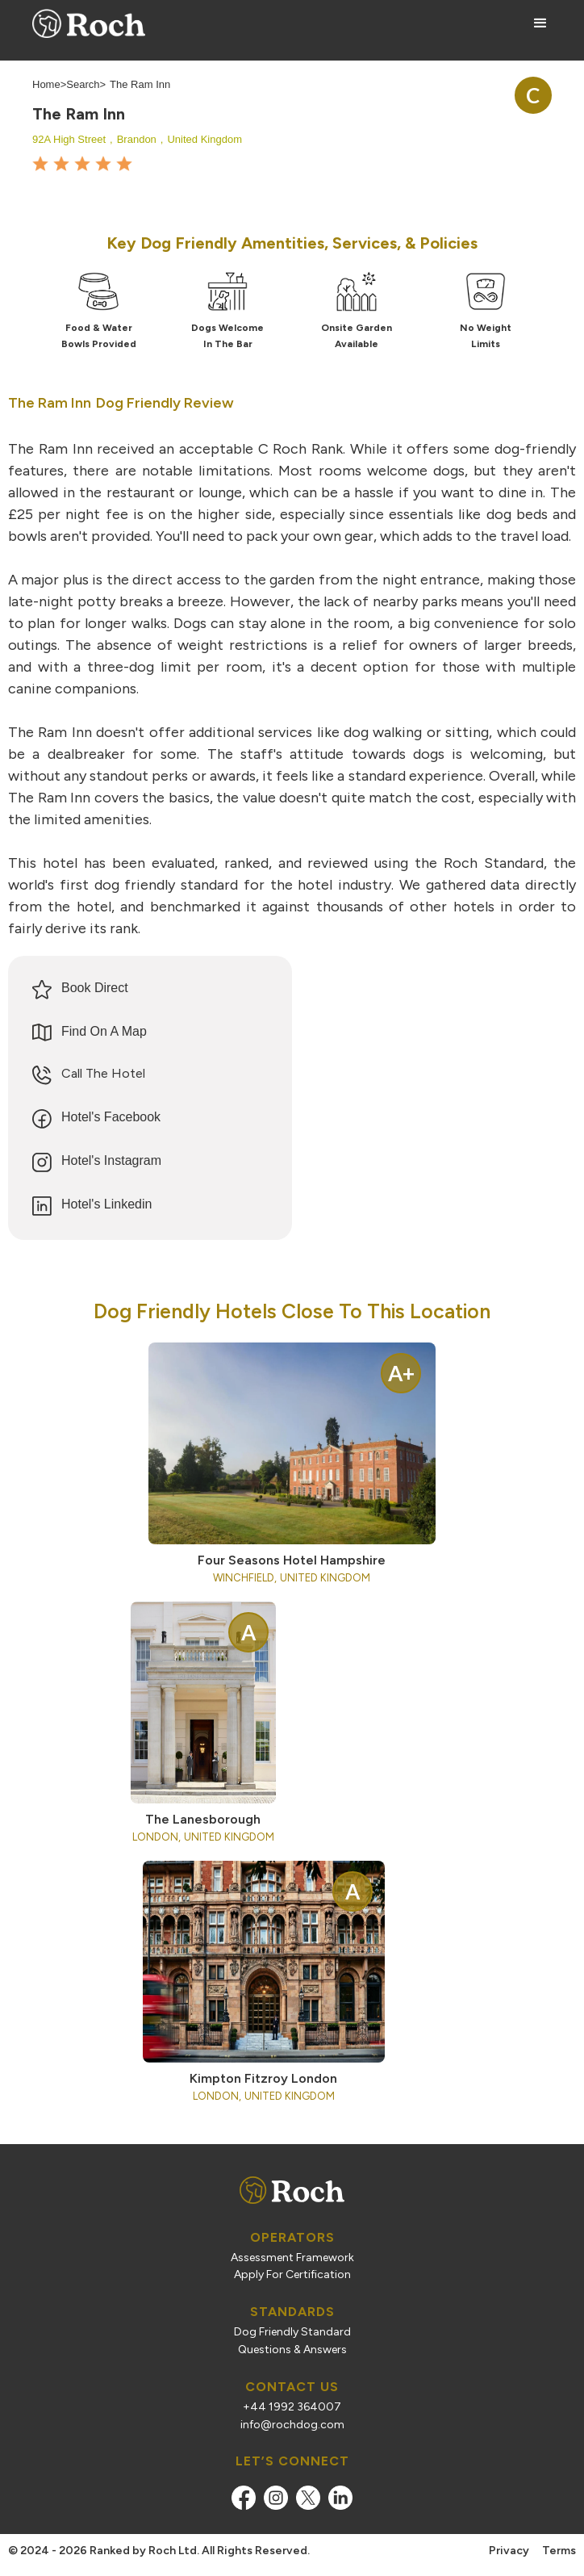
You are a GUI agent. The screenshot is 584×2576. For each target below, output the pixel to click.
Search (82, 84)
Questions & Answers (292, 2350)
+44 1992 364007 (292, 2407)
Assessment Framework (292, 2257)
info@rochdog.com (292, 2425)
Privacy (509, 2550)
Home (46, 84)
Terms (559, 2550)
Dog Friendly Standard (292, 2332)
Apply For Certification (292, 2274)
